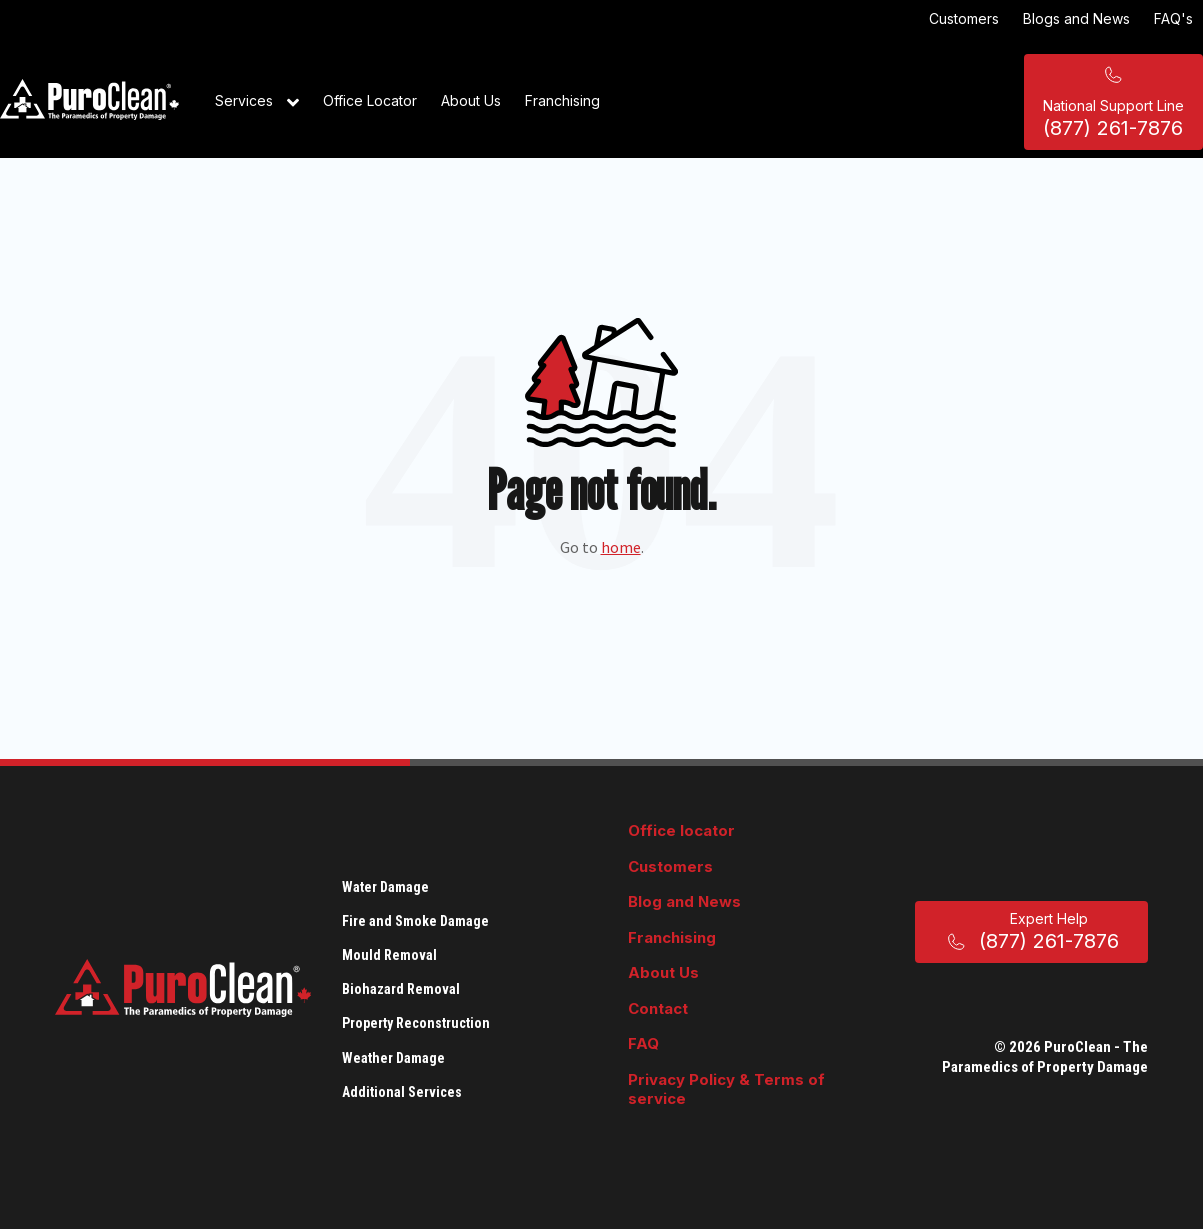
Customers (964, 18)
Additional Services (402, 1092)
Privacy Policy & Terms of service (726, 1089)
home (621, 547)
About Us (471, 100)
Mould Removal (389, 955)
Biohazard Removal (401, 989)
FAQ (643, 1043)
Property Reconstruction (416, 1023)
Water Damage (385, 887)
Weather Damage (393, 1058)
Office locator (681, 830)
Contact (658, 1008)
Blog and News (684, 901)
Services (257, 102)
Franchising (562, 100)
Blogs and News (1076, 18)
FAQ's (1173, 18)
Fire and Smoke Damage (415, 921)
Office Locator (370, 100)
